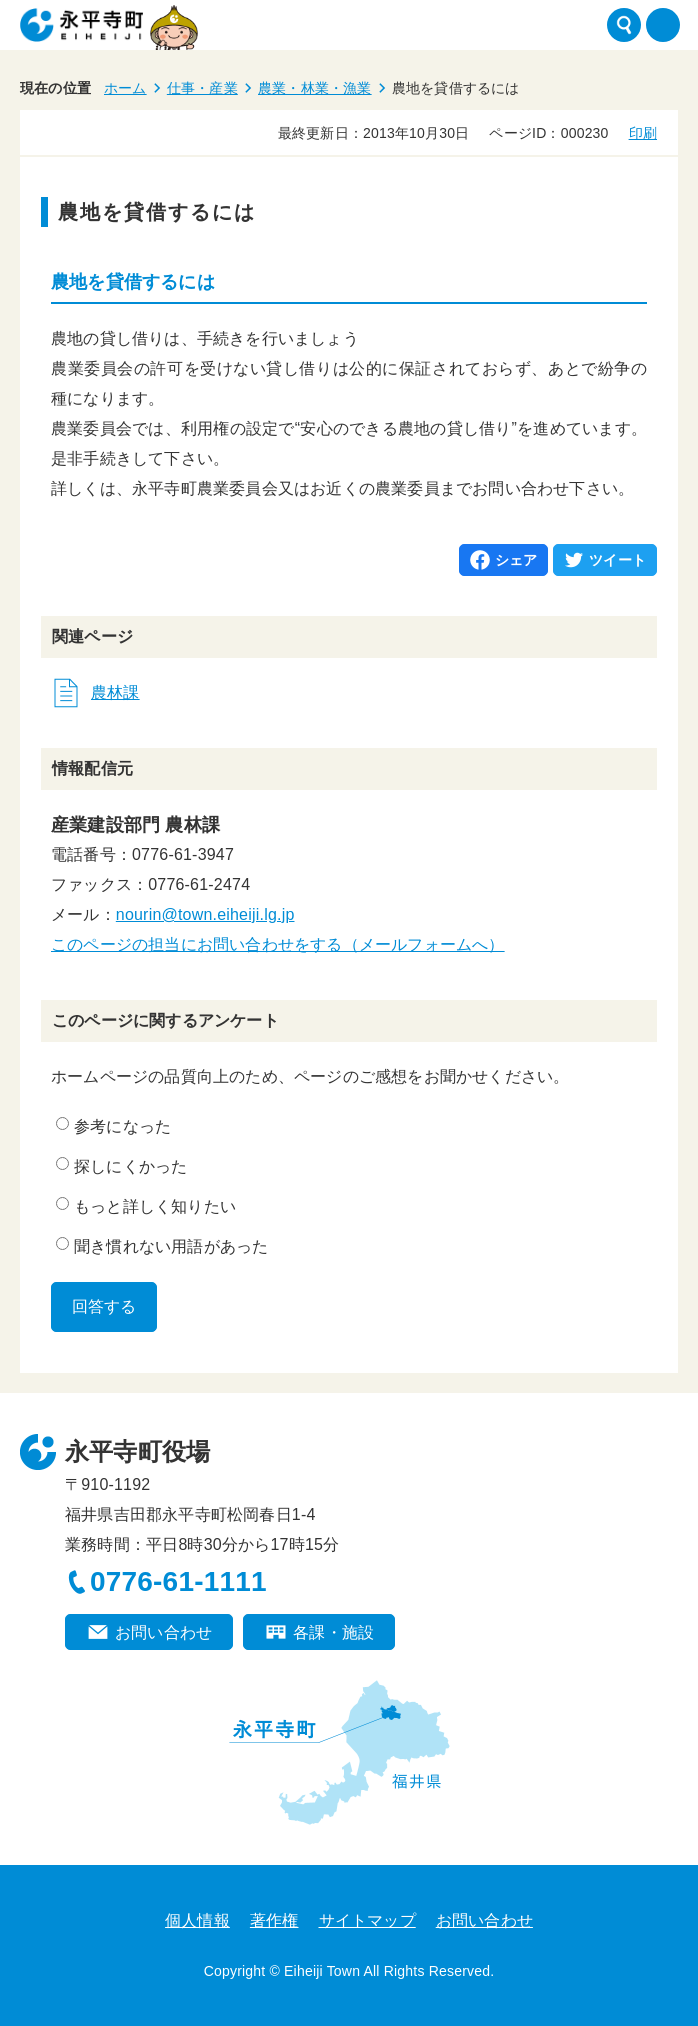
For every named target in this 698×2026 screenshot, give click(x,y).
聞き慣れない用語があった (162, 1246)
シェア (516, 560)
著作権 (274, 1920)
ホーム (125, 88)
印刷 (643, 133)
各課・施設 (333, 1632)
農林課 (115, 692)
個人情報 (197, 1920)
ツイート (617, 560)
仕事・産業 (202, 88)
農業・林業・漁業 (315, 88)
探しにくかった (121, 1166)
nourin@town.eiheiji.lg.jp (205, 914)
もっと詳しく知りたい (146, 1206)
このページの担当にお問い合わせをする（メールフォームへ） (278, 944)
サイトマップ (367, 1920)
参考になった (113, 1126)
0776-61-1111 (178, 1581)
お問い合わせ (163, 1632)
